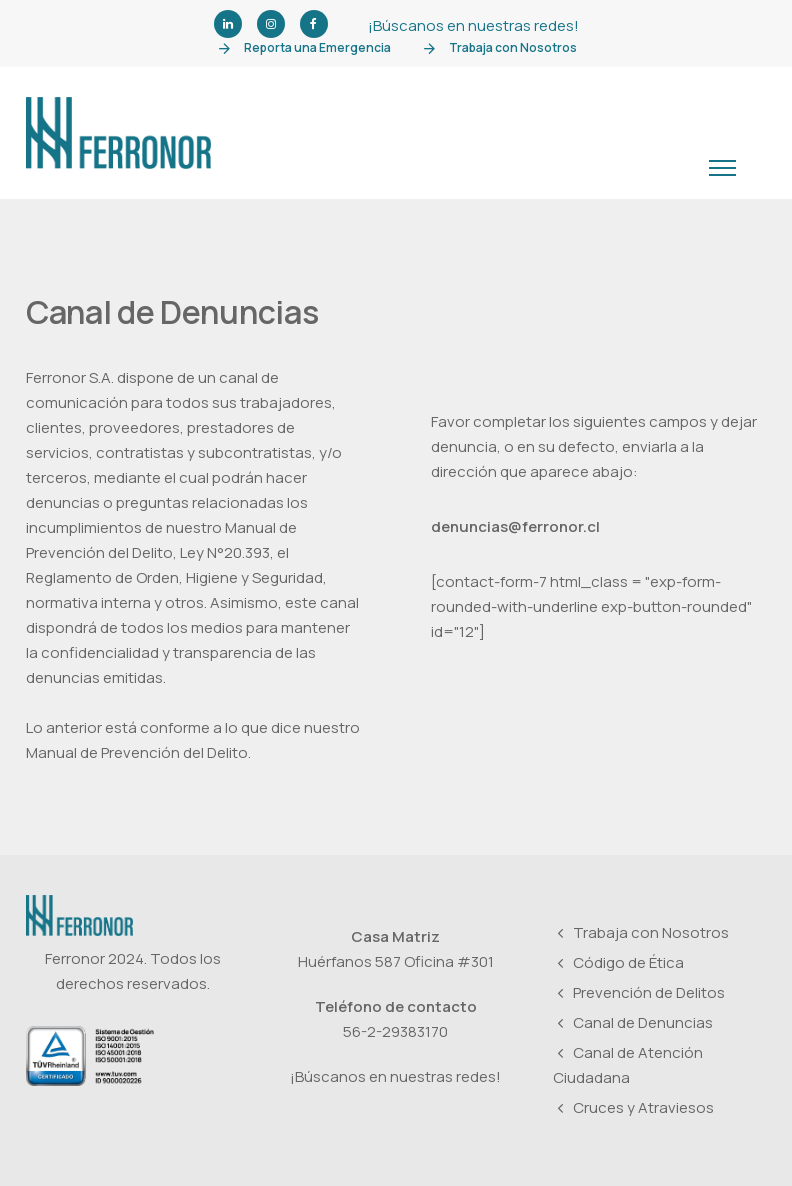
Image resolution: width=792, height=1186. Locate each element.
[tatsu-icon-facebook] (314, 25)
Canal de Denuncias (643, 1023)
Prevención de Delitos (649, 993)
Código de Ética (628, 963)
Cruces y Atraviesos (643, 1108)
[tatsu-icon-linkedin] (228, 25)
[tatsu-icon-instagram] (271, 25)
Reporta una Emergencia (317, 47)
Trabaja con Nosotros (513, 47)
